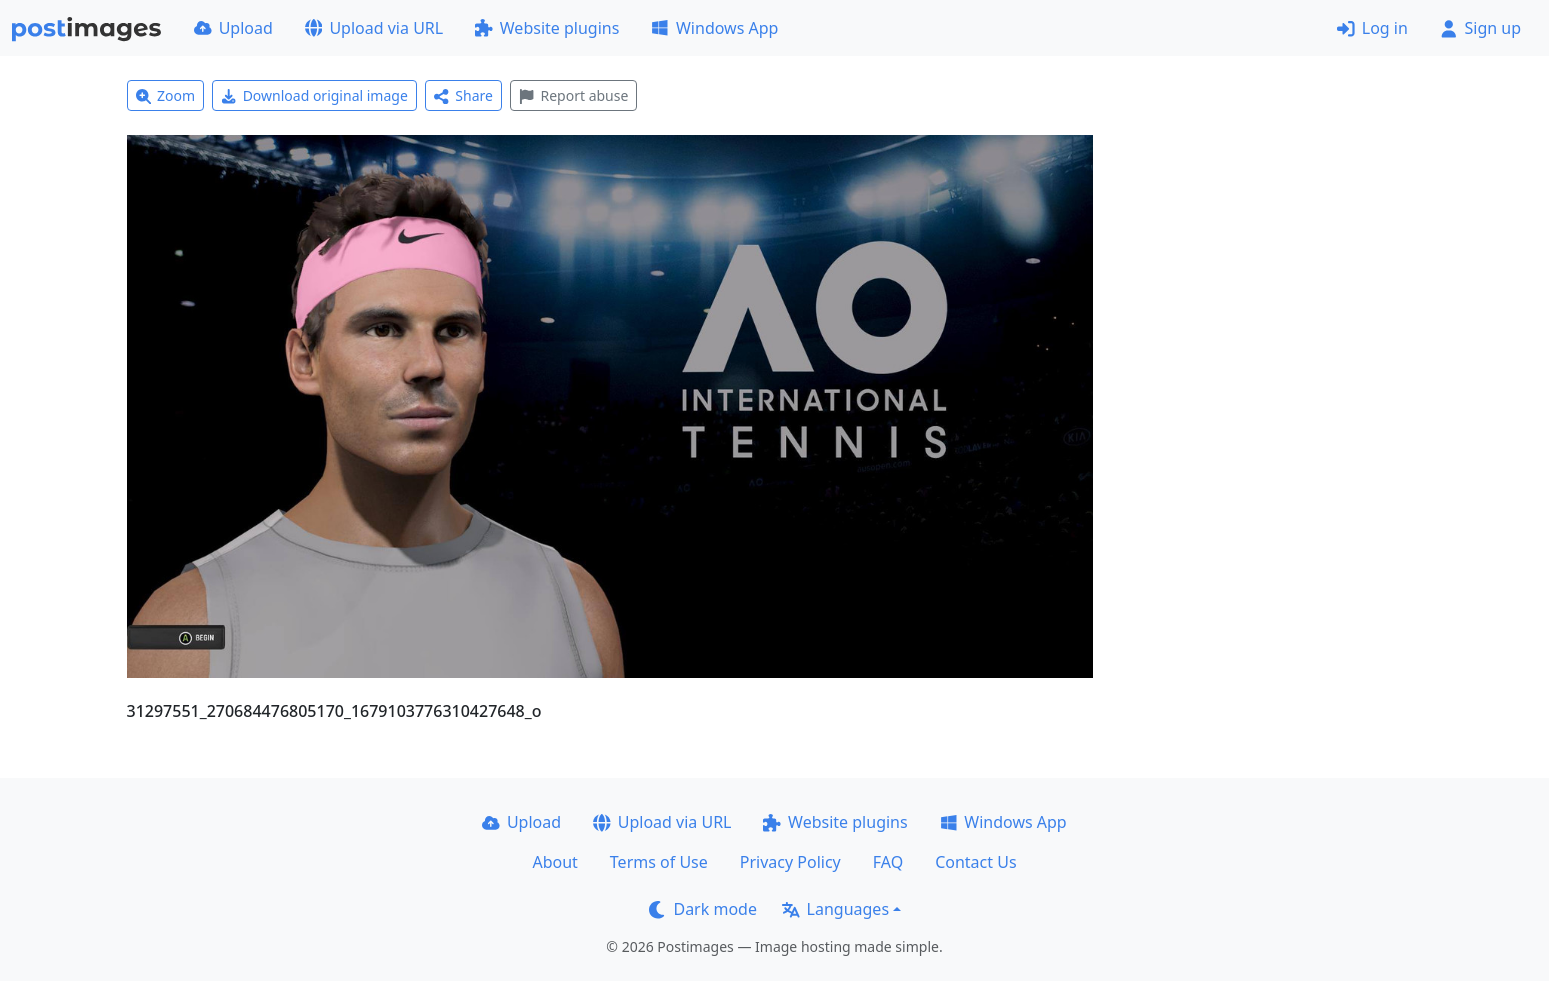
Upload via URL (374, 28)
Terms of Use (659, 862)
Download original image (314, 95)
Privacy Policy (790, 862)
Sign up (1480, 28)
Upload (233, 28)
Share (463, 95)
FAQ (888, 862)
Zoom (166, 95)
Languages (835, 909)
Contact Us (975, 862)
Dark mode (703, 909)
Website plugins (547, 28)
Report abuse (573, 95)
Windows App (714, 28)
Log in (1372, 28)
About (554, 862)
